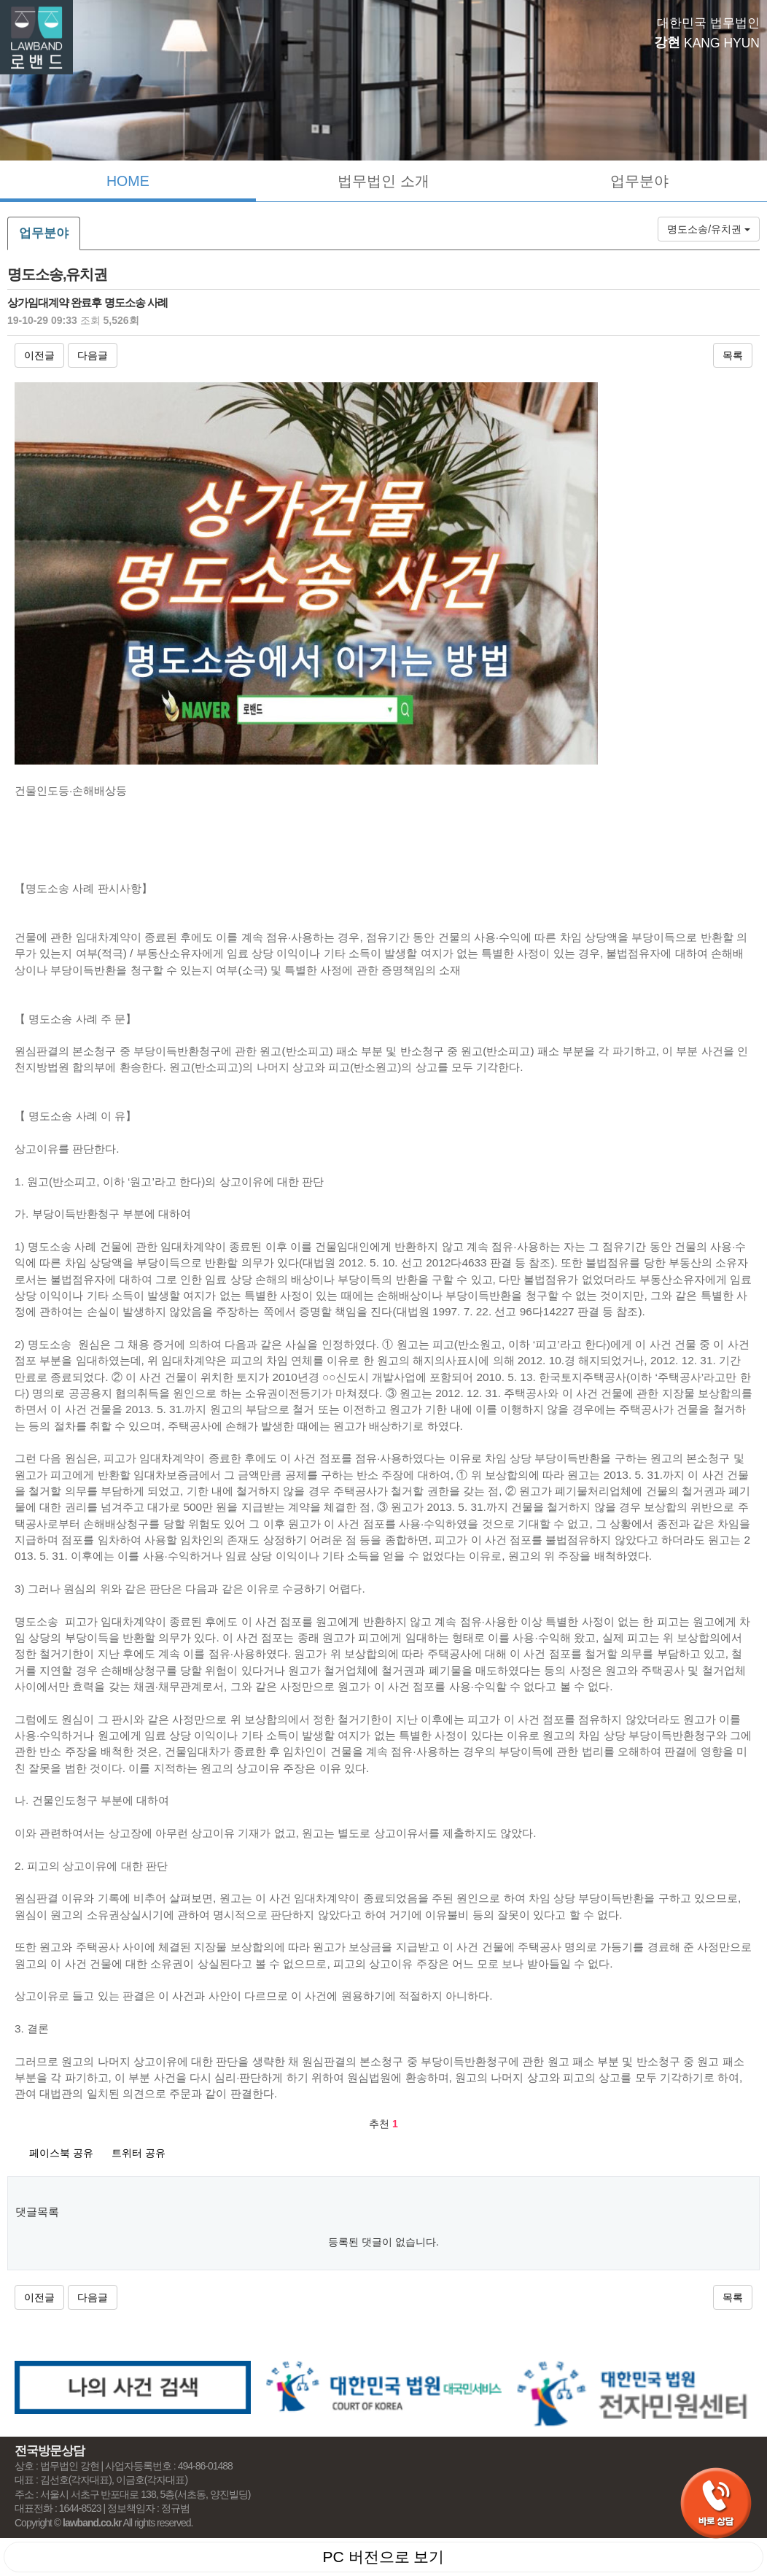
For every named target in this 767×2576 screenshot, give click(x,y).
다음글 (92, 355)
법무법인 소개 (383, 181)
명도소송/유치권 (708, 229)
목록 (733, 355)
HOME (127, 181)
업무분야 (639, 181)
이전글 (39, 355)
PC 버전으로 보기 (384, 2556)
